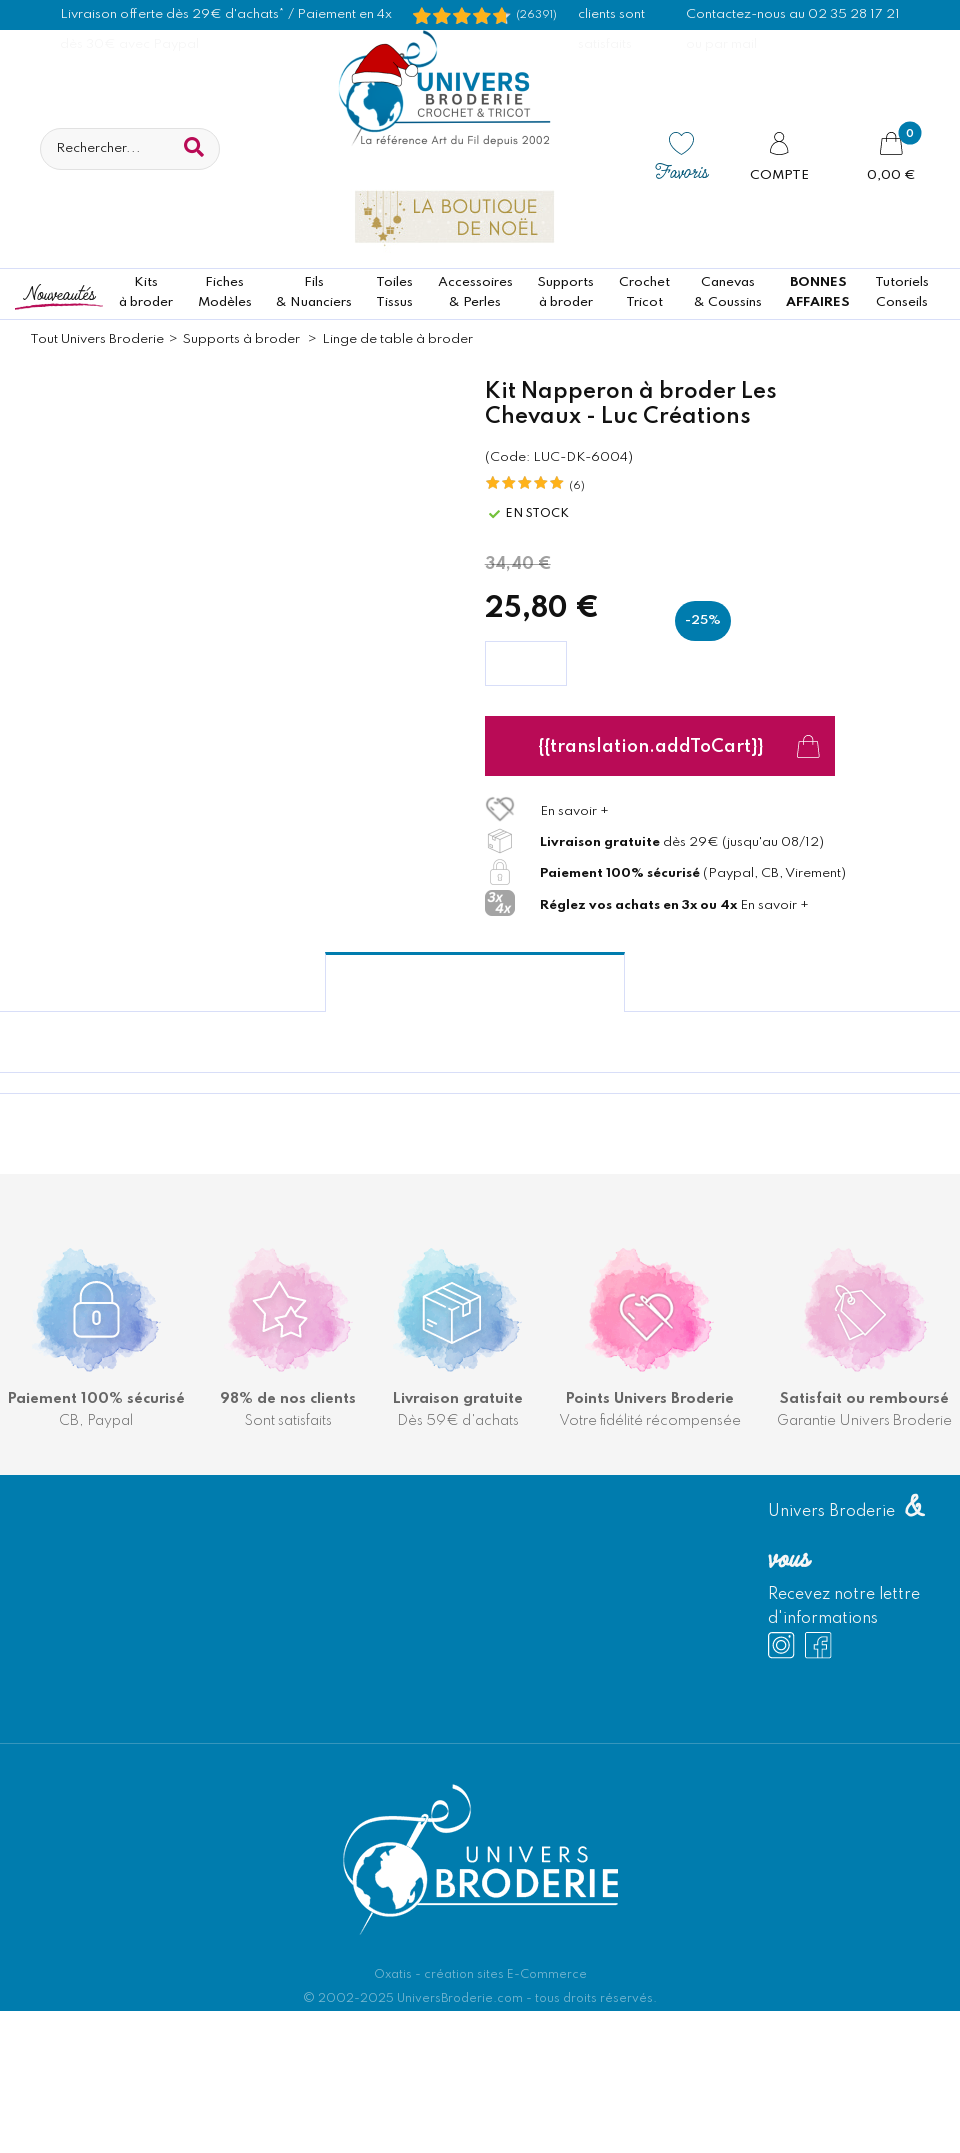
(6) (577, 486)
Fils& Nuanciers (314, 292)
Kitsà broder (146, 292)
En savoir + (574, 811)
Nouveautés (59, 292)
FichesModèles (225, 292)
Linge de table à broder (397, 339)
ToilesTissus (394, 292)
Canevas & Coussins (728, 292)
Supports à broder (243, 339)
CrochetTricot (644, 292)
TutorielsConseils (902, 292)
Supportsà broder (565, 292)
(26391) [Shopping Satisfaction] (536, 15)
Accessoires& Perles (475, 292)
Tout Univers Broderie (97, 339)
